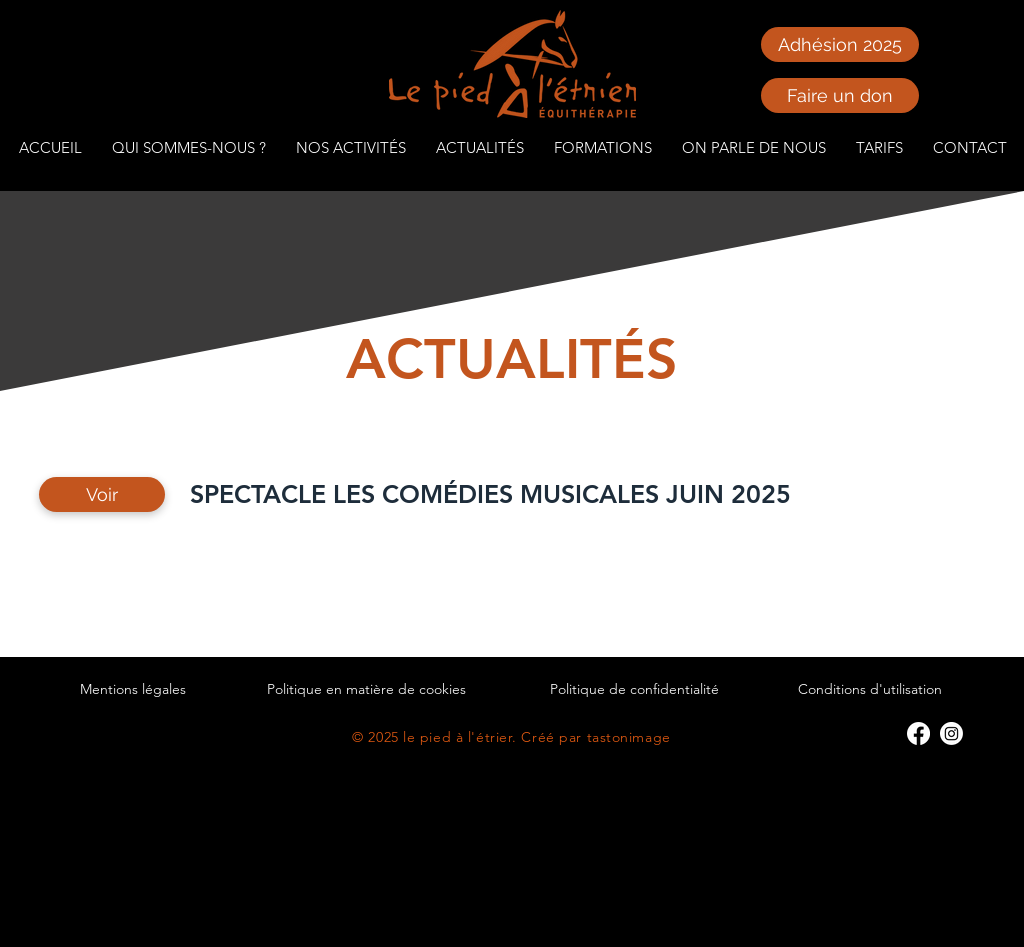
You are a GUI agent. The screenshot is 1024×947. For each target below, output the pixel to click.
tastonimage (629, 737)
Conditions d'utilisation (870, 689)
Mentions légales (133, 689)
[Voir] (102, 494)
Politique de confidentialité (634, 689)
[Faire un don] (840, 95)
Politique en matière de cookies (366, 689)
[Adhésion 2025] (840, 44)
